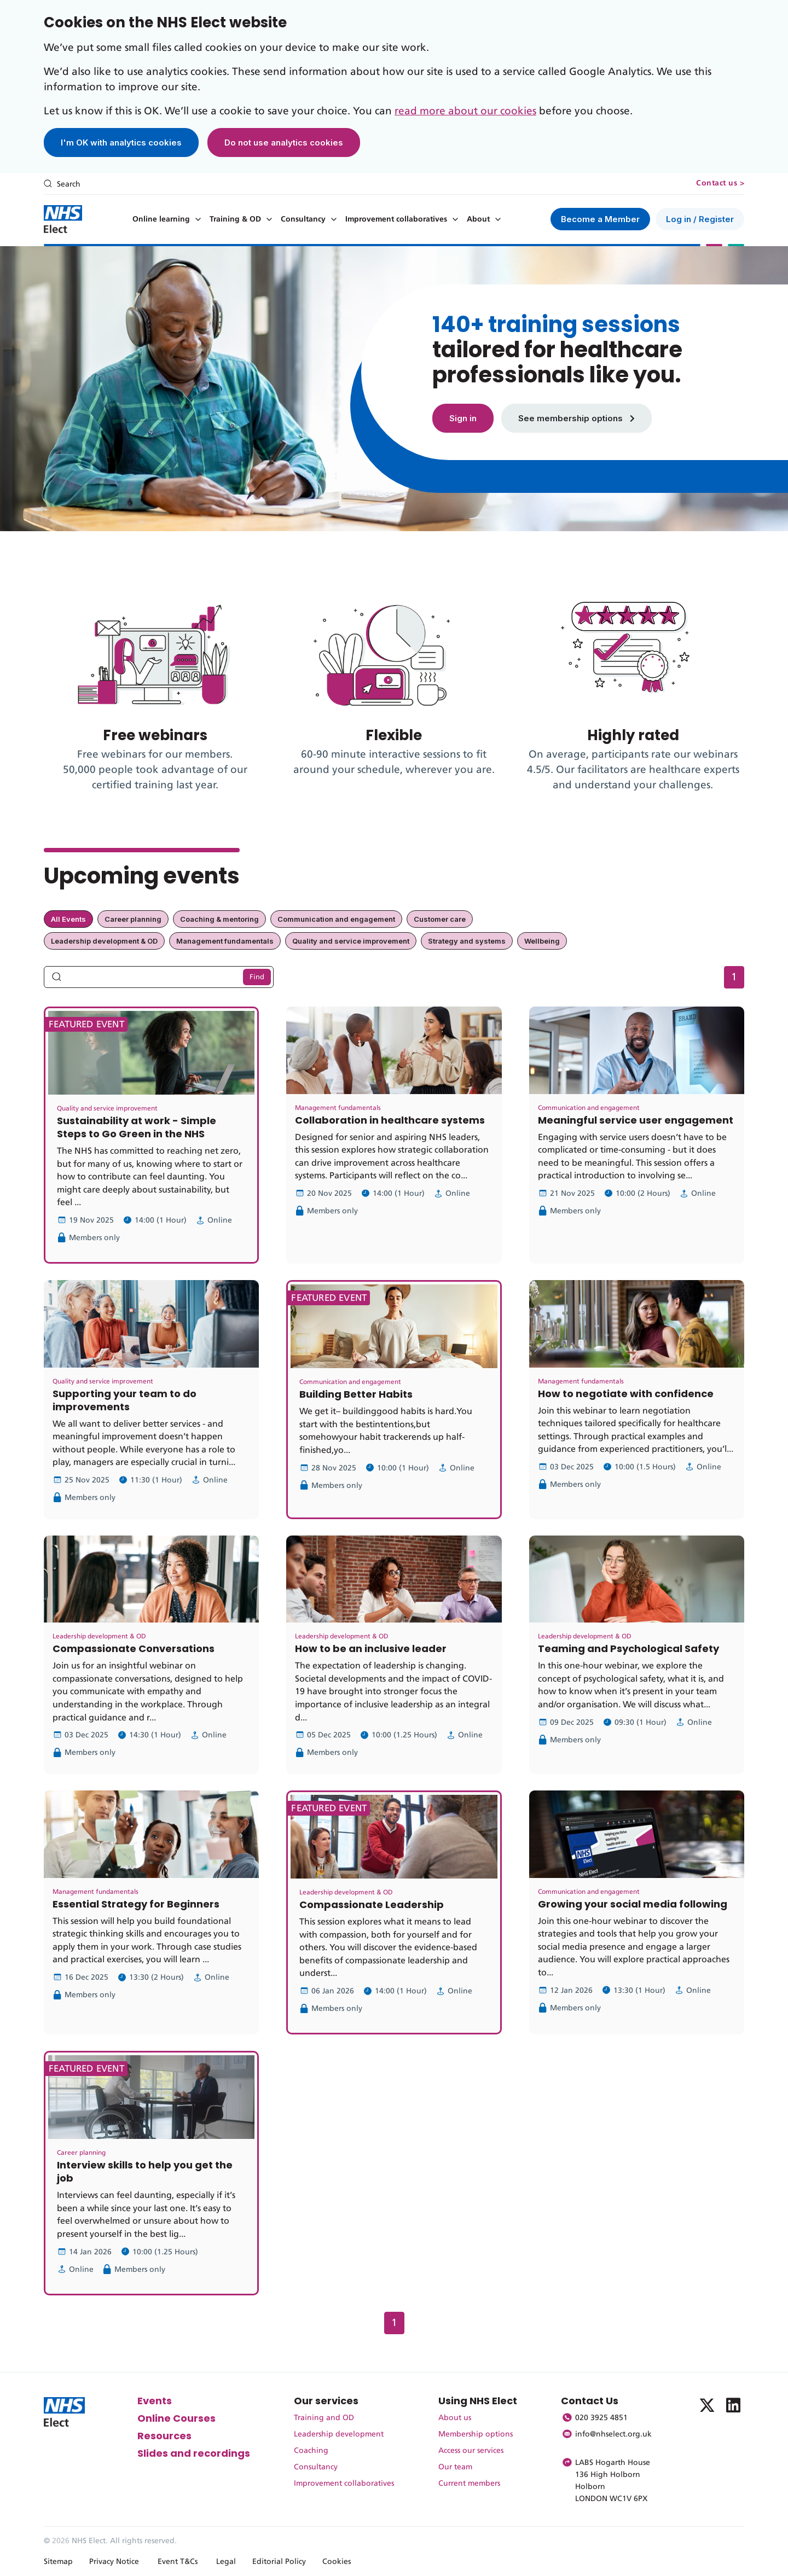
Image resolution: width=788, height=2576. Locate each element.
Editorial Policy (279, 2562)
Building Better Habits (356, 1394)
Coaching (311, 2451)
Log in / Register (700, 219)
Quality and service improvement (350, 941)
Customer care (440, 919)
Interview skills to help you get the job (145, 2171)
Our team (455, 2467)
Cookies (336, 2562)
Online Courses (176, 2418)
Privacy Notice (114, 2562)
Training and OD (324, 2418)
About (478, 219)
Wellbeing (542, 941)
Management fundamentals (225, 941)
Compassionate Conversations (134, 1648)
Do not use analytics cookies (283, 142)
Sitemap (58, 2562)
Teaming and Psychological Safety (628, 1648)
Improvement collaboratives (396, 219)
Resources (164, 2436)
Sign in (463, 418)
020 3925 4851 (601, 2418)
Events (154, 2401)
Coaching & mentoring (219, 919)
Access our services (470, 2451)
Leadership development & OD (104, 941)
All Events (68, 919)
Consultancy (303, 219)
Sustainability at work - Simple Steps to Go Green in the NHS (136, 1127)
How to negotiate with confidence (626, 1393)
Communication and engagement (336, 919)
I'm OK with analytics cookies (121, 142)
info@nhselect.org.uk (613, 2434)
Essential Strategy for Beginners (136, 1904)
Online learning (161, 219)
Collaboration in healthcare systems (390, 1120)
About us (454, 2418)
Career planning (133, 919)
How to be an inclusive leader (371, 1648)
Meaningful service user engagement (635, 1120)
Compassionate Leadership (371, 1904)
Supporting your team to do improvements (124, 1400)
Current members (469, 2483)
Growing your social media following (632, 1904)
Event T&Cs (178, 2562)
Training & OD (235, 219)
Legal (226, 2562)
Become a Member (600, 219)
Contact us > (720, 183)
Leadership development (339, 2434)
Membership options (475, 2434)
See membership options (576, 418)
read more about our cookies (465, 111)
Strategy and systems (467, 941)
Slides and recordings (193, 2453)
